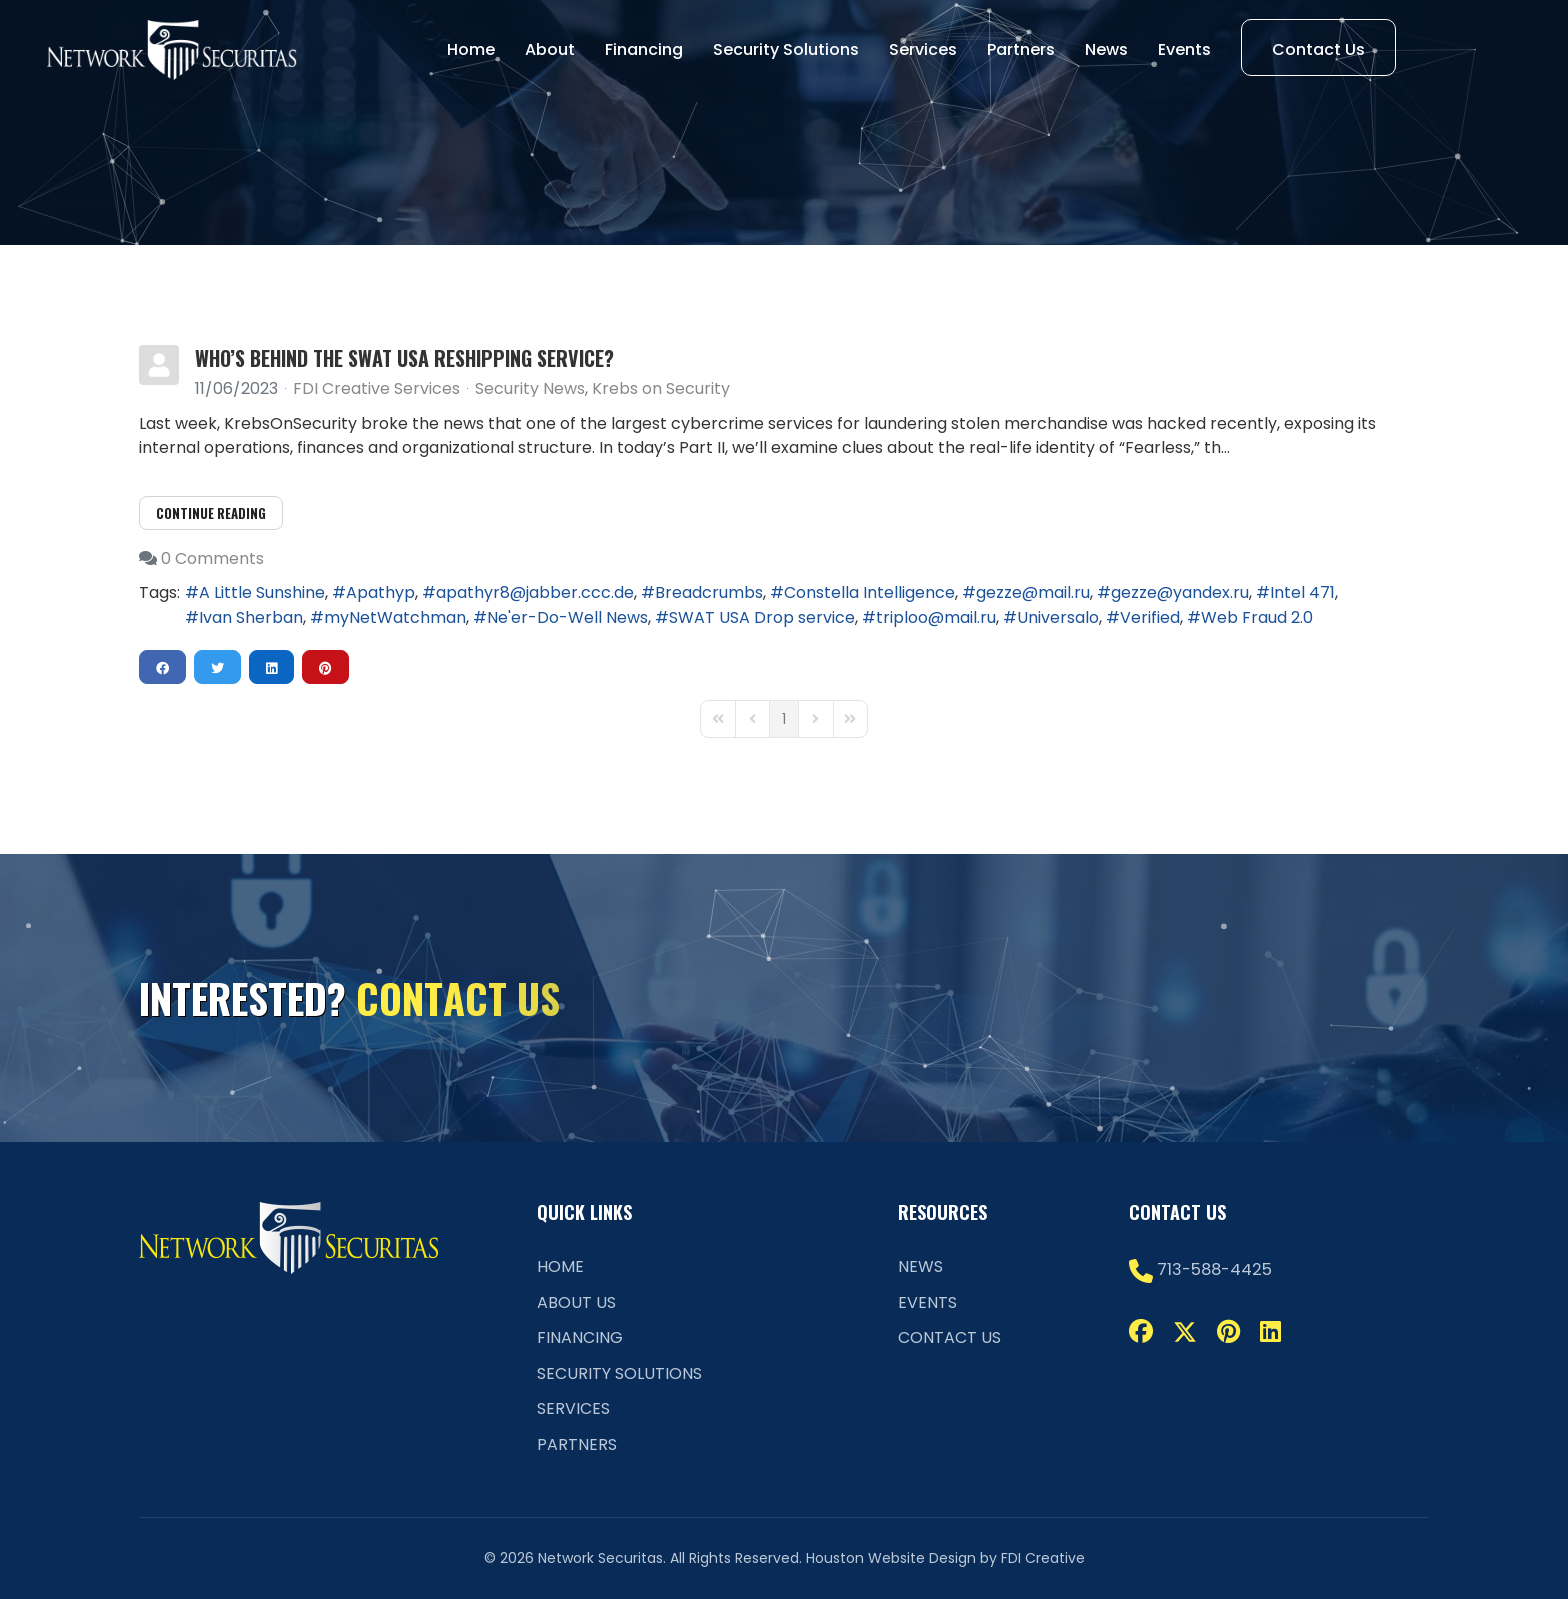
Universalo (1058, 617)
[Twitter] (1185, 1331)
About (550, 49)
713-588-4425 (1214, 1269)
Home (471, 49)
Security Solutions (786, 49)
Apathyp (380, 592)
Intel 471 (1302, 592)
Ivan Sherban (251, 617)
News (1106, 49)
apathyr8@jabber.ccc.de (535, 592)
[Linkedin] (1270, 1331)
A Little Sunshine (262, 592)
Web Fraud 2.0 (1257, 617)
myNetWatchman (395, 617)
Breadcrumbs (709, 592)
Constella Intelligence (869, 592)
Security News (530, 389)
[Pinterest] (1228, 1331)
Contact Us (1318, 49)
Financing (644, 49)
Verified (1150, 617)
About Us (576, 1302)
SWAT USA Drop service (762, 617)
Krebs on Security (661, 389)
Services (923, 49)
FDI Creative (1043, 1558)
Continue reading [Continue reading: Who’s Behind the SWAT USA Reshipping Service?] (211, 513)
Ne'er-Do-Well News (567, 617)
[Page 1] (784, 719)
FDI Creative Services (376, 388)
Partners (1021, 49)
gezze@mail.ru (1033, 592)
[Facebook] (1141, 1331)
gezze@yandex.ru (1180, 592)
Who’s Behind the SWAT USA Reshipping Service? (404, 358)
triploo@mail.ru (936, 617)
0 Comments (212, 558)
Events (1184, 49)
